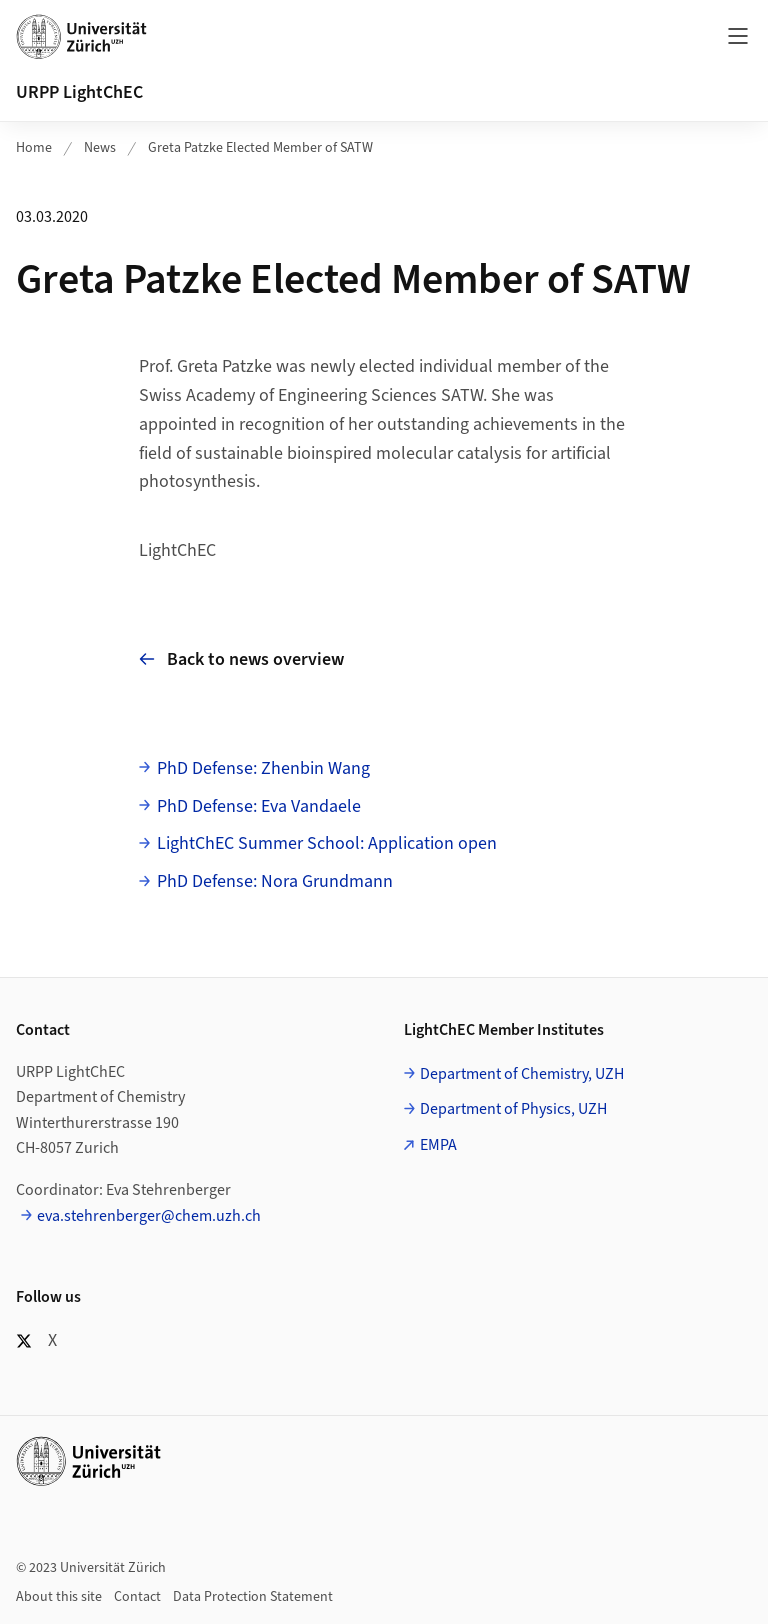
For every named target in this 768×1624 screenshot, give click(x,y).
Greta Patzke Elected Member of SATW (260, 148)
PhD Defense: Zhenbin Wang (263, 768)
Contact (137, 1597)
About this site (59, 1597)
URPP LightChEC (79, 92)
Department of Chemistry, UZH (522, 1074)
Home (34, 148)
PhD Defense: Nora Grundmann (275, 881)
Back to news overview (241, 659)
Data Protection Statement (253, 1597)
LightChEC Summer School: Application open (327, 843)
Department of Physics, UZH (513, 1109)
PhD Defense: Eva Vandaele (259, 806)
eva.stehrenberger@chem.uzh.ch (149, 1216)
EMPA (438, 1145)
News (100, 148)
